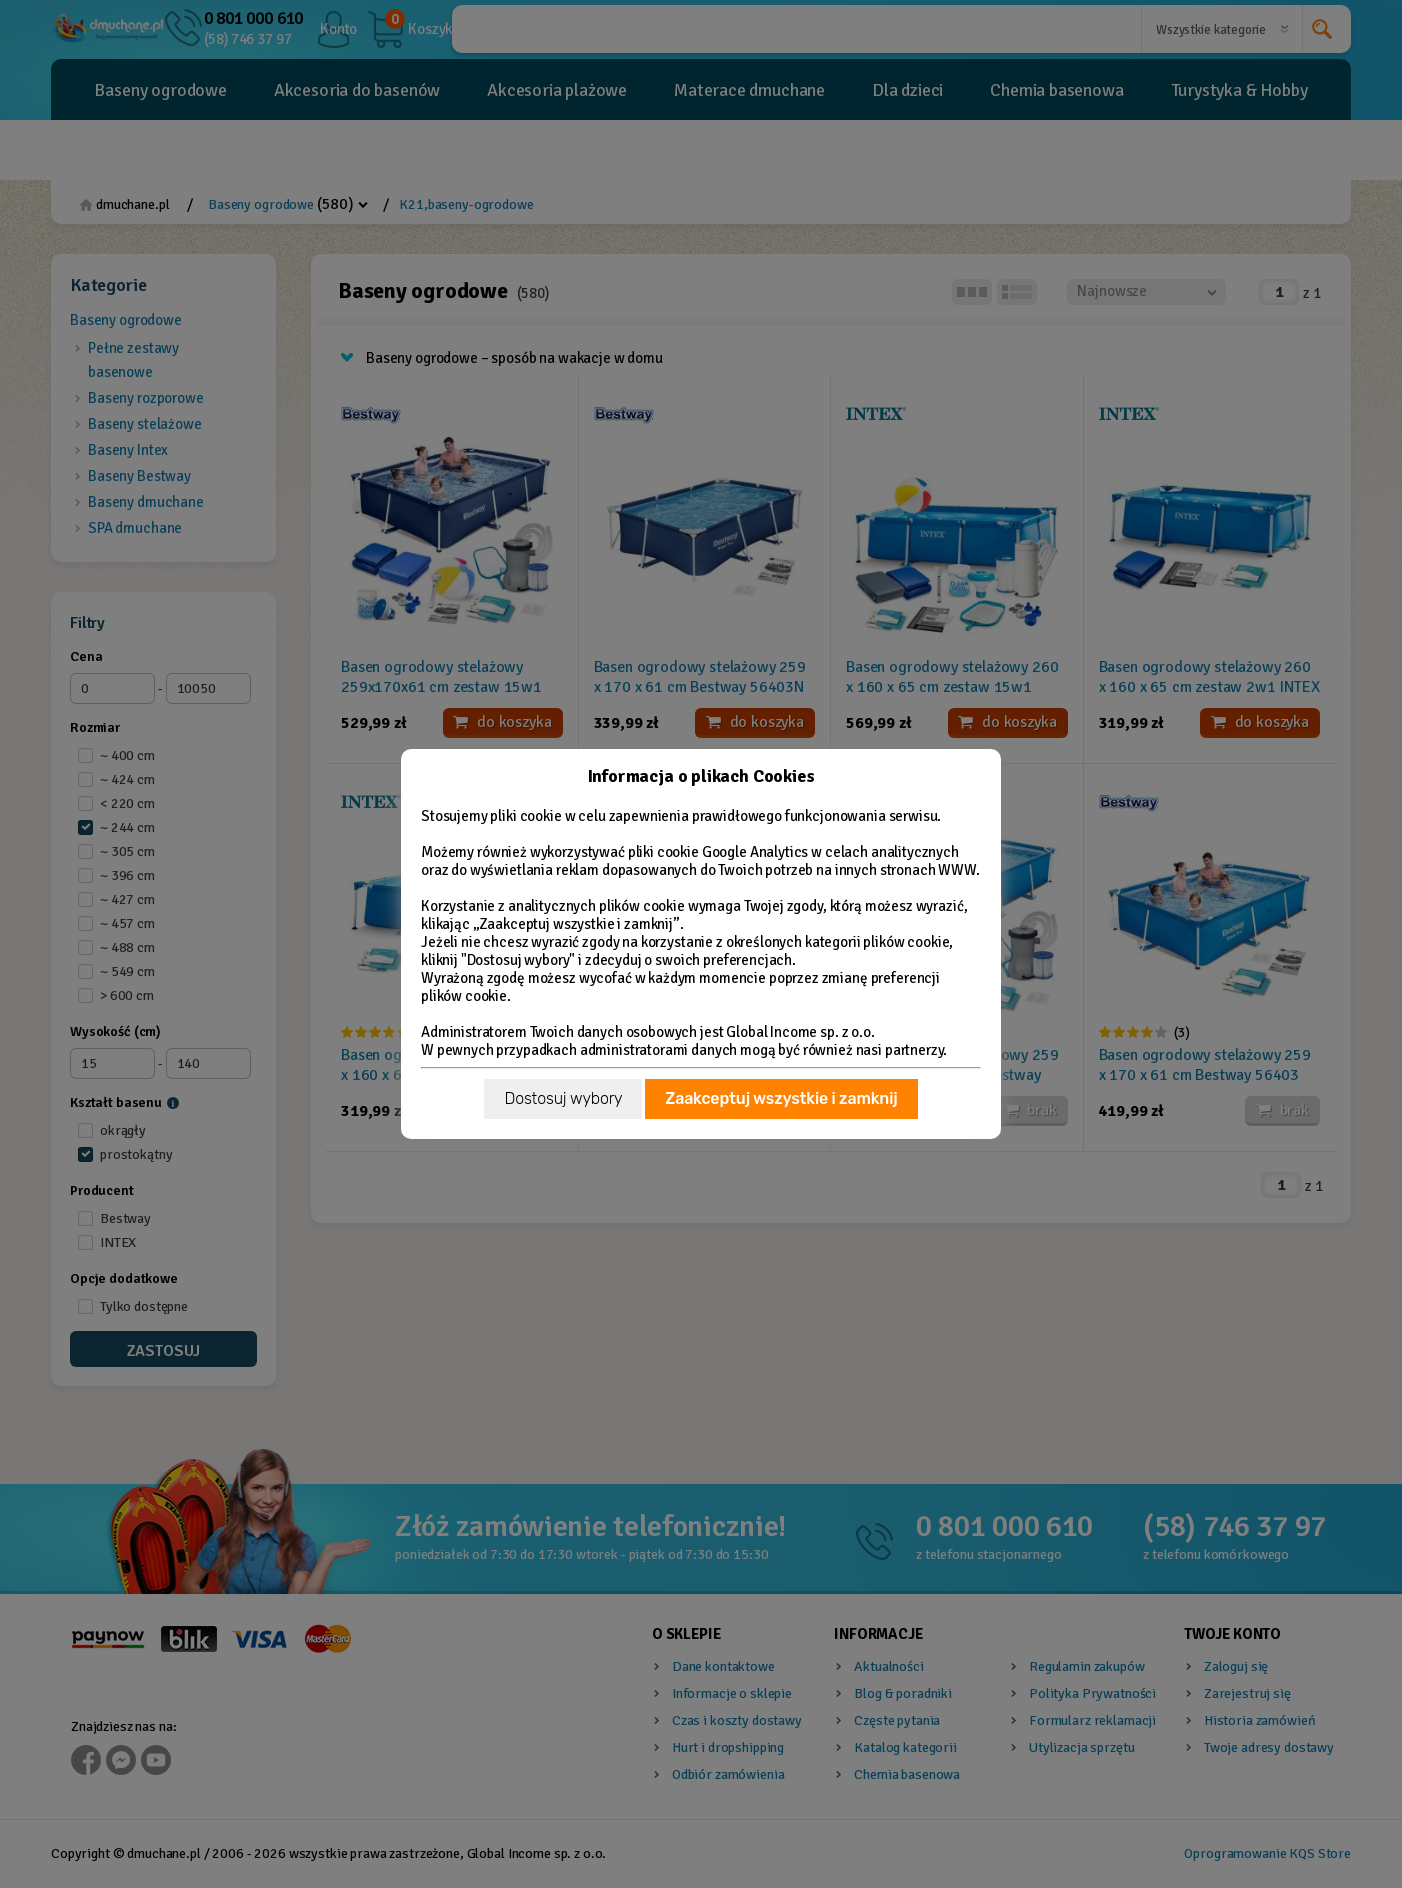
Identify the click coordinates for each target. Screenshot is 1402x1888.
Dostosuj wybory (563, 1098)
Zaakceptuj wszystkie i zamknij (781, 1098)
